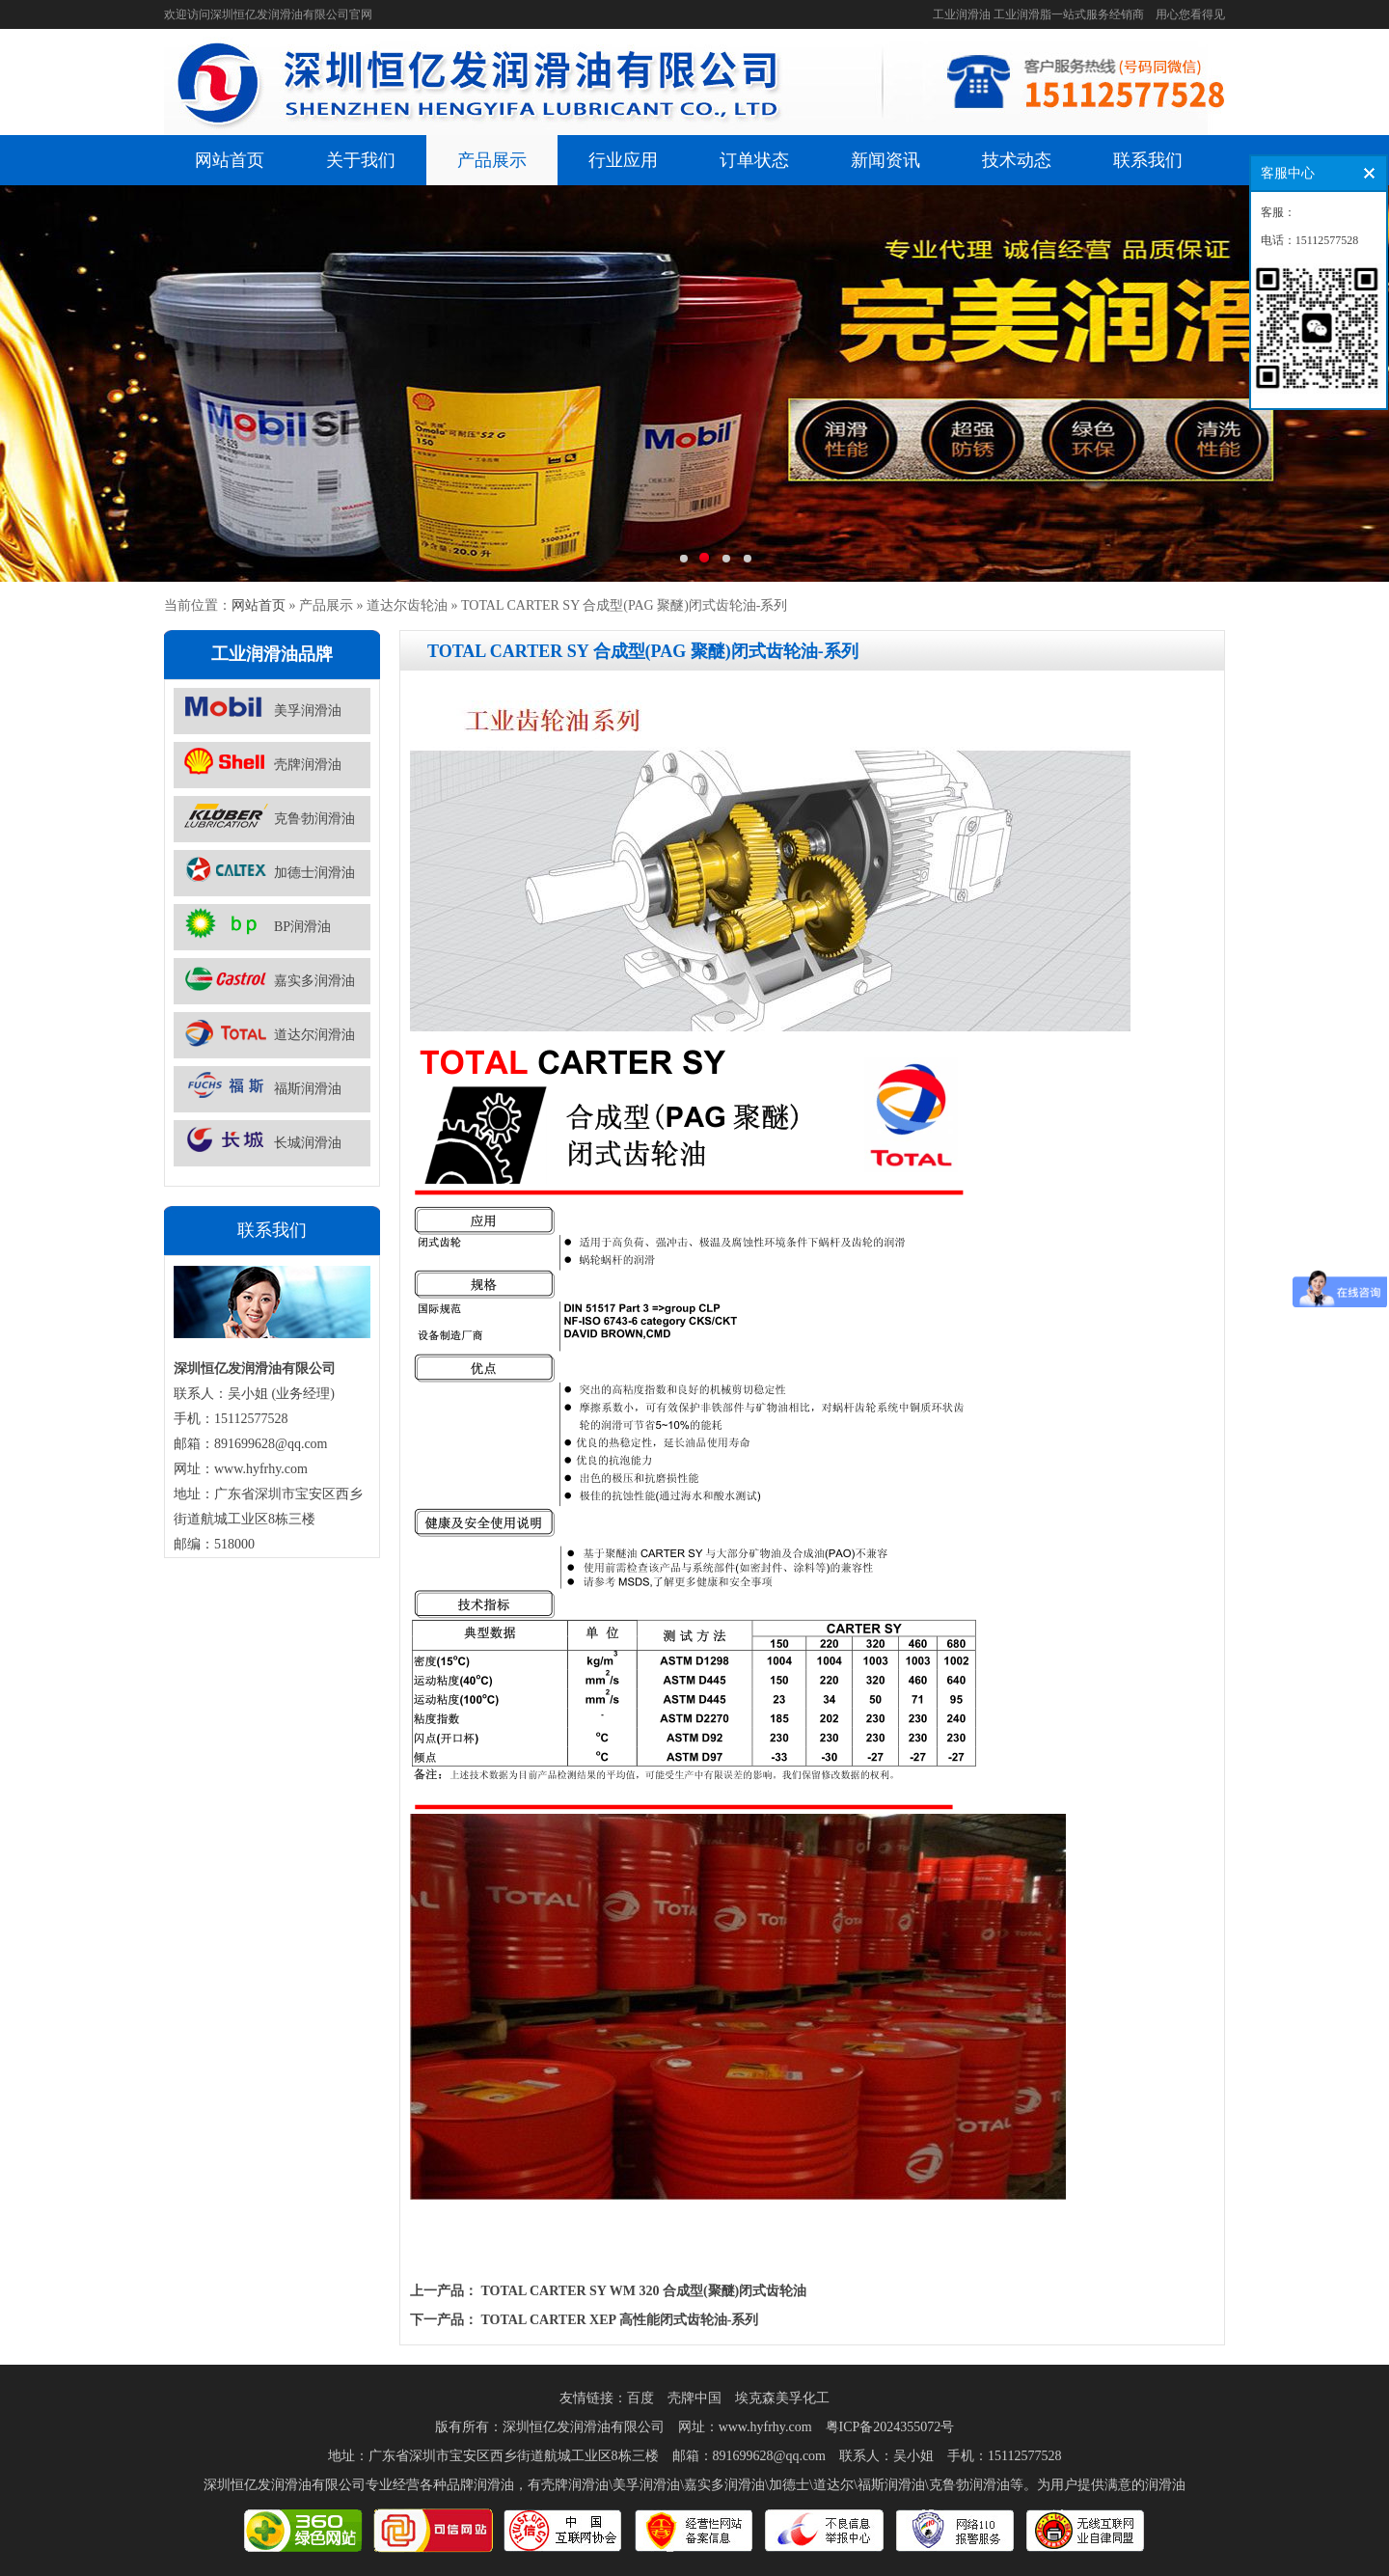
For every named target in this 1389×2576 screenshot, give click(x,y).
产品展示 (492, 160)
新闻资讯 (885, 160)
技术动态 (1016, 160)
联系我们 (1148, 160)
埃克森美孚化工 (782, 2398)
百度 (640, 2398)
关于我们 (360, 160)
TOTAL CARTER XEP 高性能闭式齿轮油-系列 (620, 2320)
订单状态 (754, 160)
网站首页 (229, 160)
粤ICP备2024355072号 (890, 2427)
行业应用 (623, 160)
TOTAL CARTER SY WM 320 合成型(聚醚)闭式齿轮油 (644, 2291)
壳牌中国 (694, 2398)
